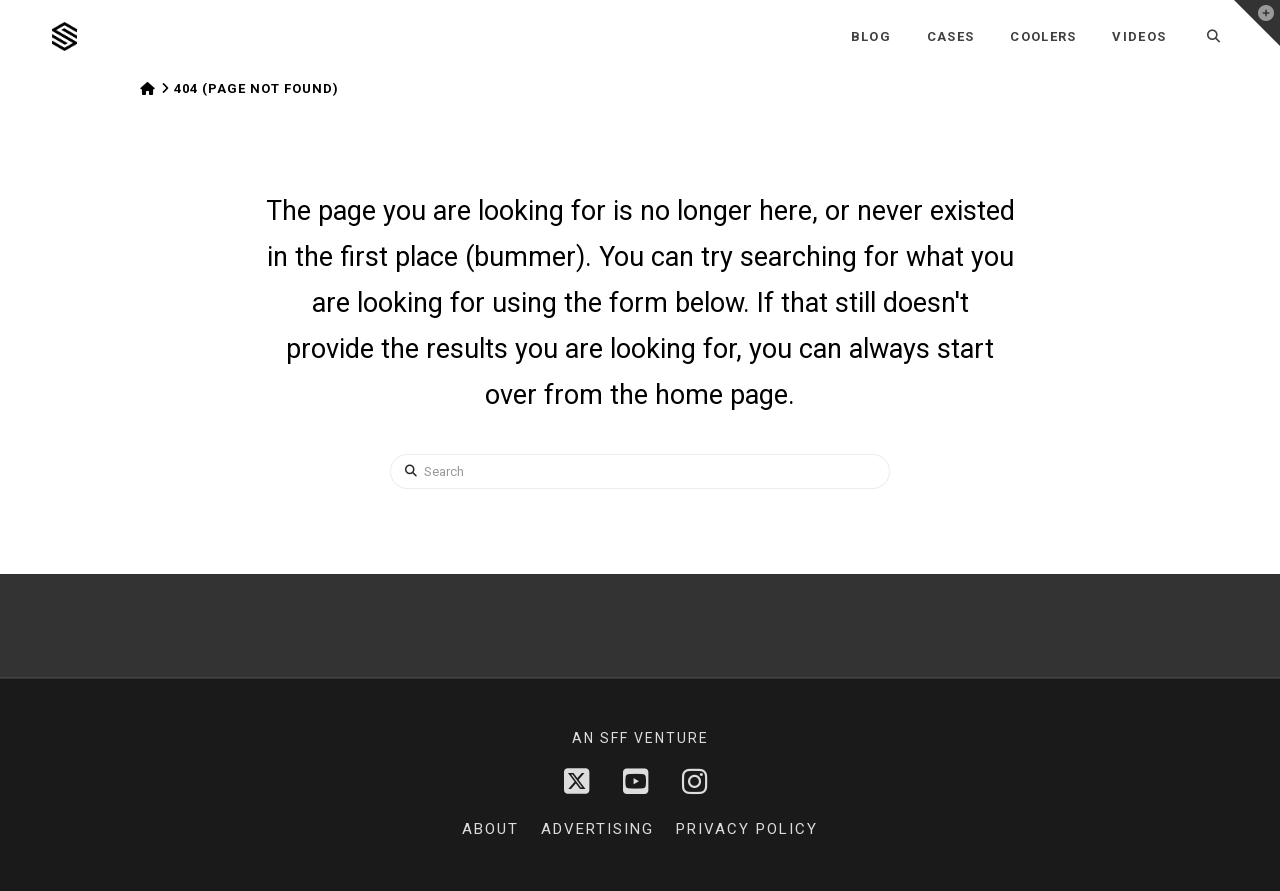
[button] (1257, 23)
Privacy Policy (747, 829)
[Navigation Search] (1213, 36)
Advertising (597, 829)
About (490, 829)
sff (614, 738)
